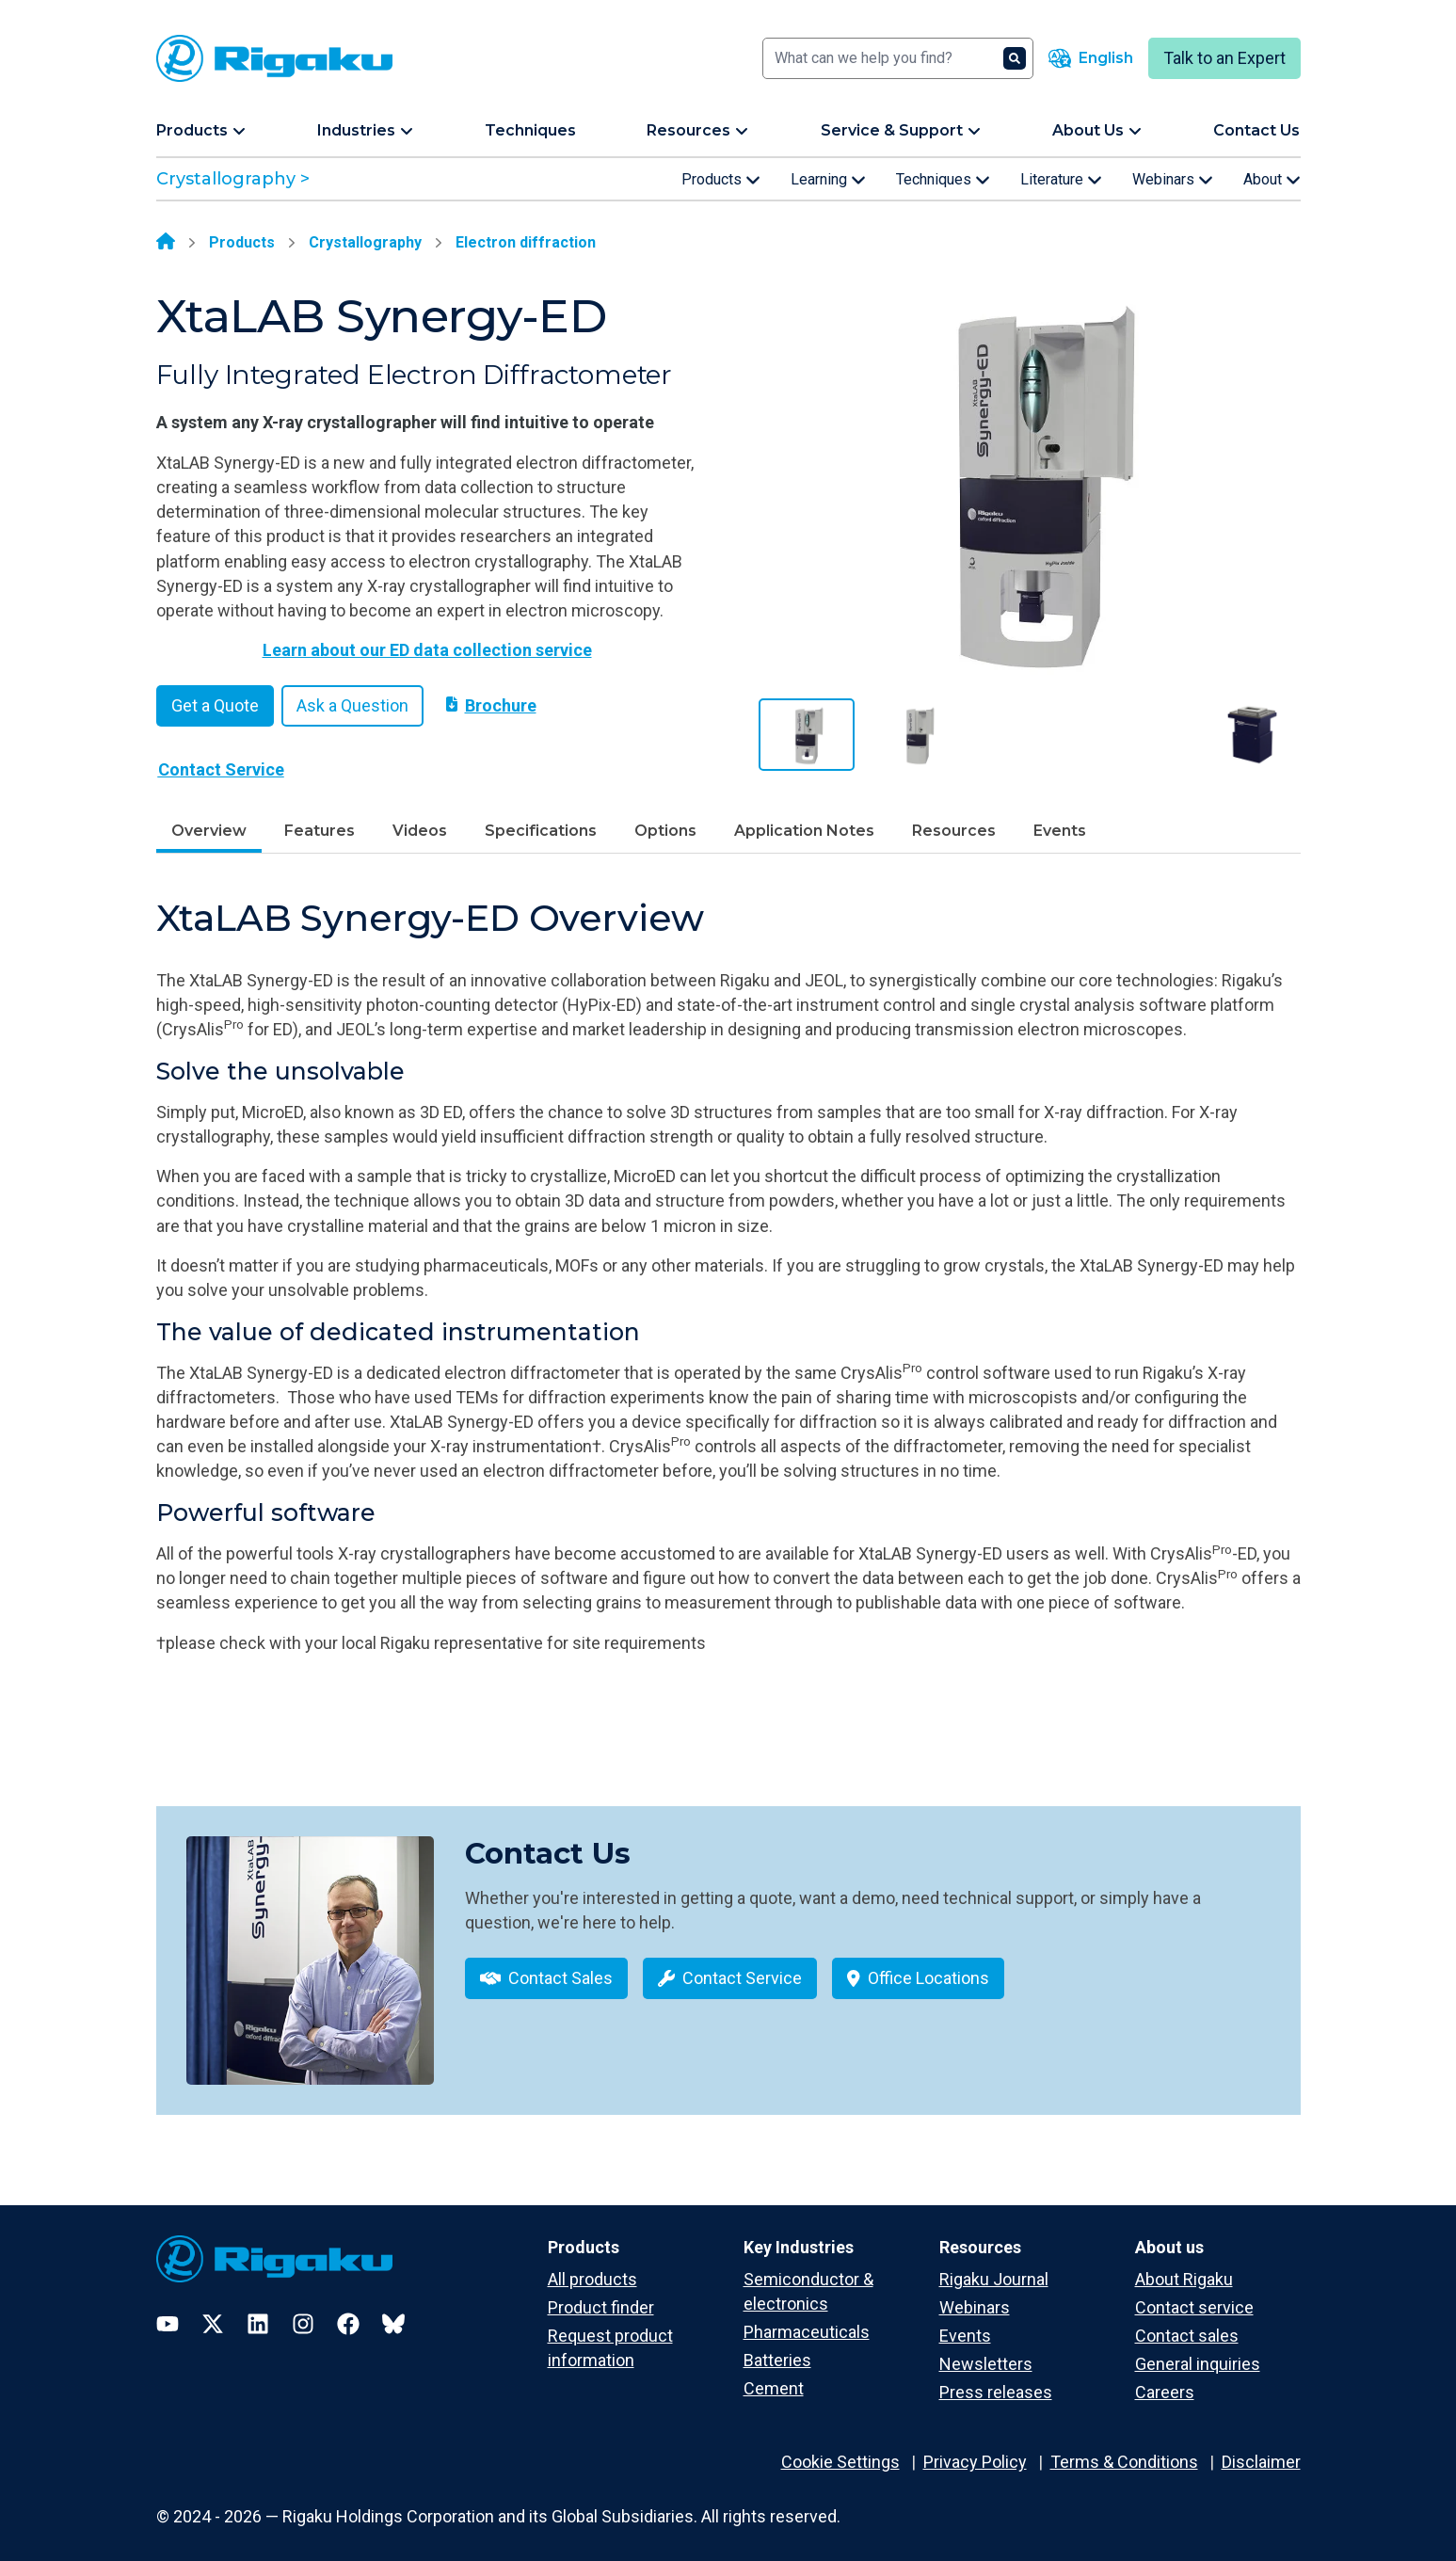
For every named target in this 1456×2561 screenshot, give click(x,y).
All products (592, 2266)
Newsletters (985, 2351)
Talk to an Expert (1224, 58)
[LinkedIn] (258, 2310)
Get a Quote (215, 705)
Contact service (1194, 2294)
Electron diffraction (526, 242)
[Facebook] (348, 2310)
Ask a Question (352, 705)
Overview (209, 831)
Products (720, 179)
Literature (1061, 179)
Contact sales (1187, 2322)
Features (319, 831)
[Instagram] (303, 2310)
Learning (828, 179)
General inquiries (1197, 2351)
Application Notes (804, 831)
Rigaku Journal (993, 2266)
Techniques (943, 179)
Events (1059, 831)
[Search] (897, 58)
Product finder (601, 2294)
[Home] (165, 242)
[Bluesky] (393, 2310)
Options (665, 831)
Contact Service (221, 769)
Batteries (777, 2347)
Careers (1164, 2379)
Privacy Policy (975, 2448)
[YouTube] (167, 2310)
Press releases (995, 2379)
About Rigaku (1184, 2266)
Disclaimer (1261, 2448)
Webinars (1172, 179)
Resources (954, 831)
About (1272, 179)
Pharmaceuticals (807, 2319)
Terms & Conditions (1124, 2448)
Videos (419, 831)
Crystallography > (233, 178)
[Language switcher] (1090, 58)
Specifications (541, 831)
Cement (774, 2375)
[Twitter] (212, 2310)
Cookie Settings (840, 2448)
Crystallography (365, 242)
